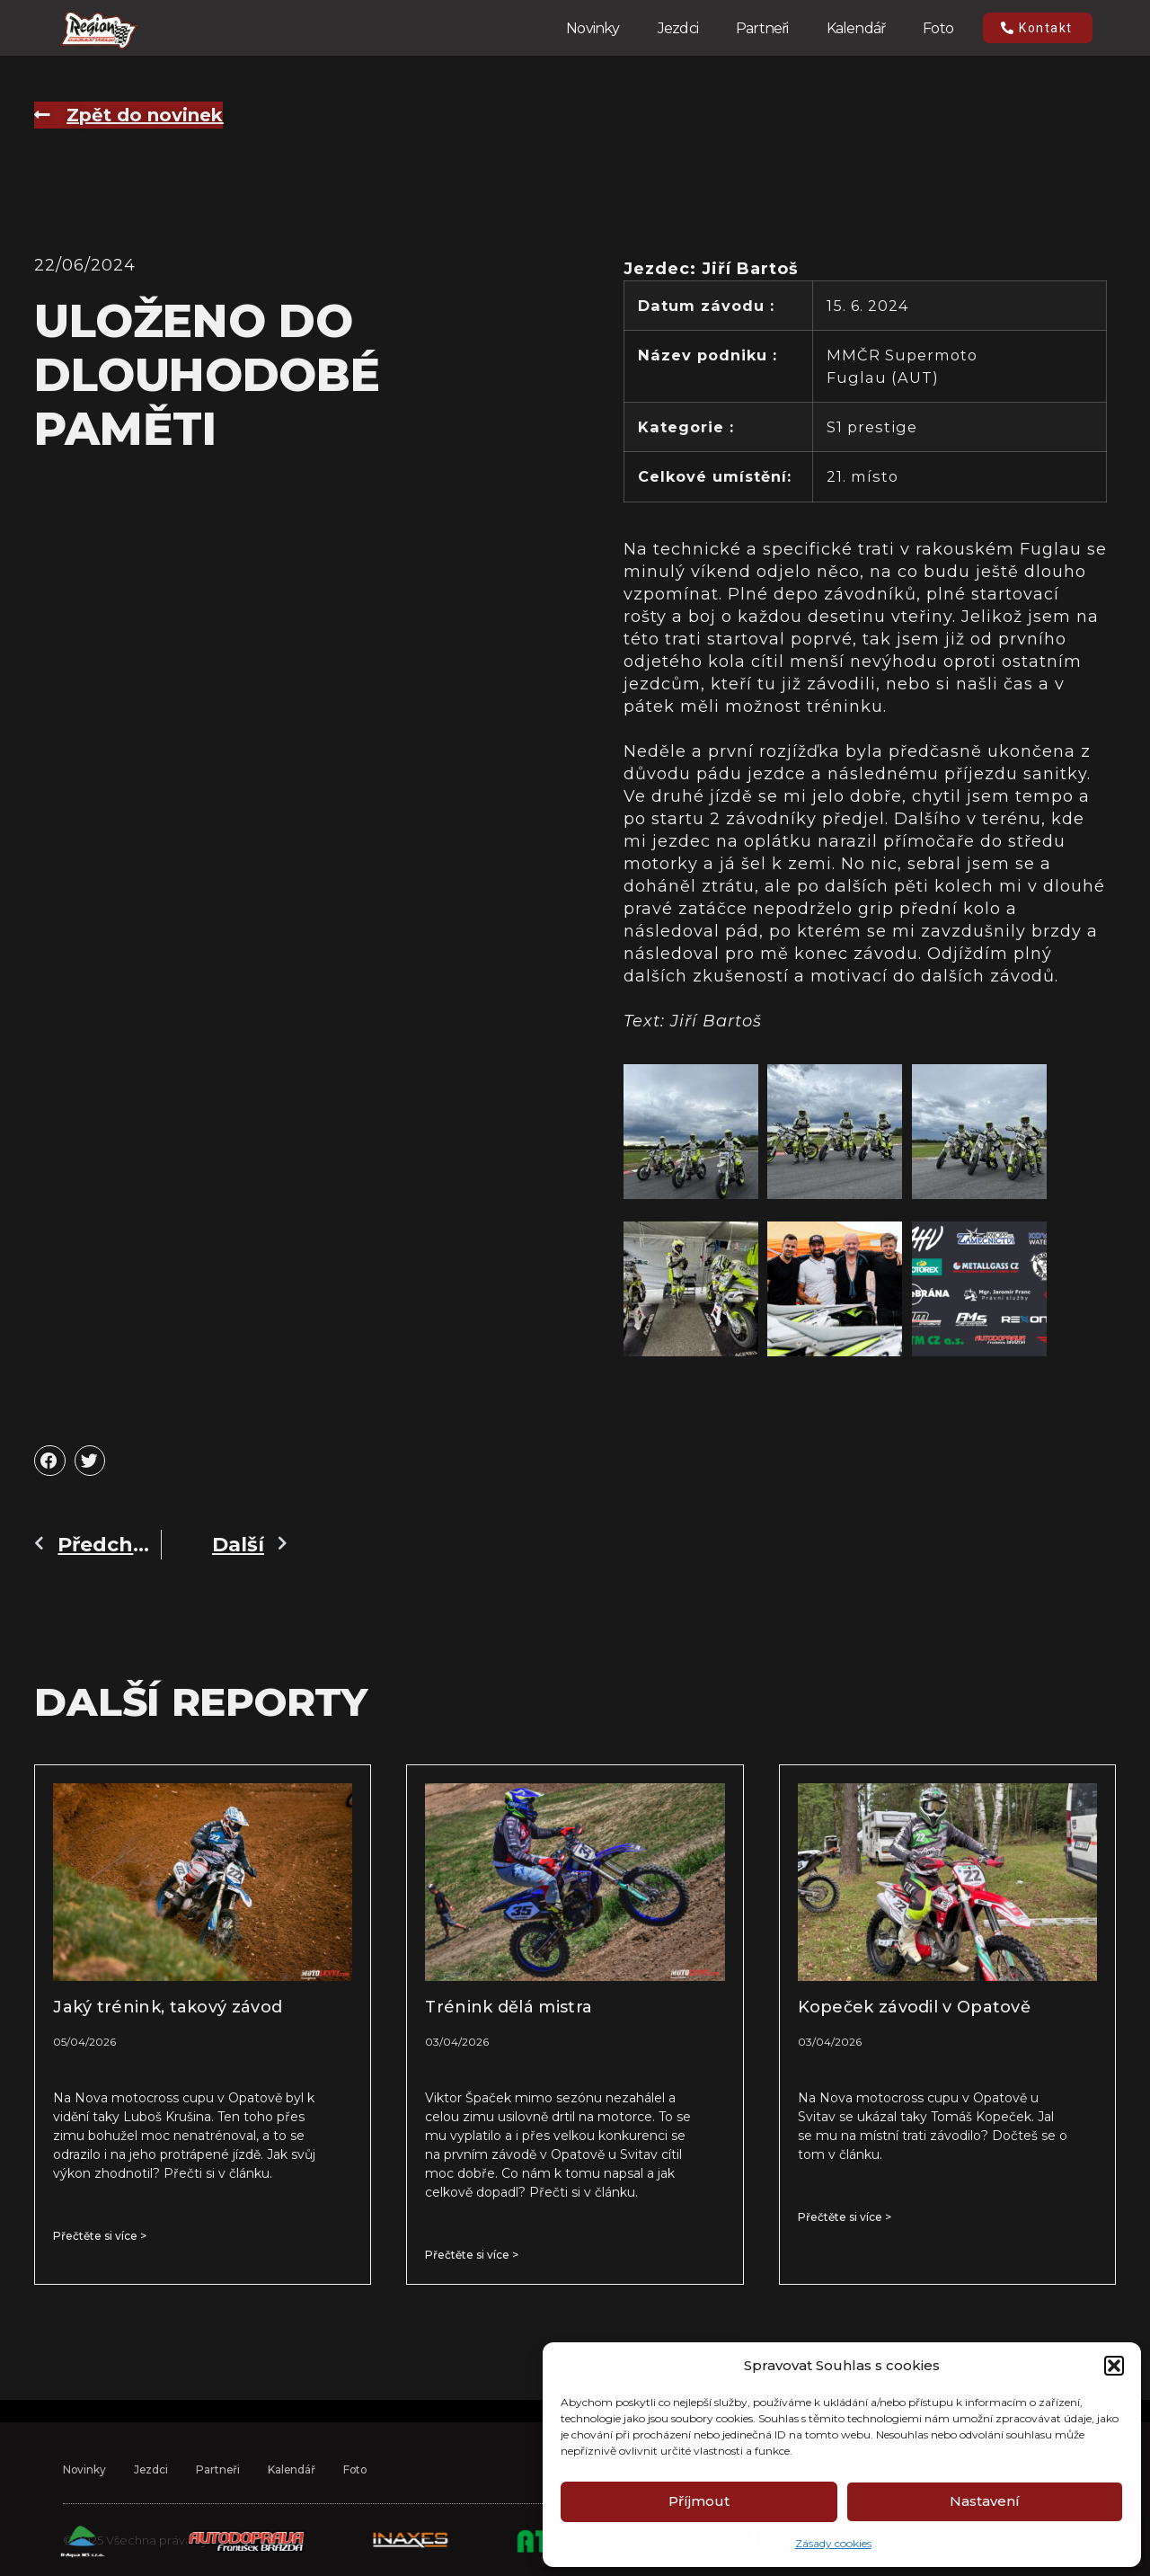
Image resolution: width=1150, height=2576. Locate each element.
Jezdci (678, 28)
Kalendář (856, 28)
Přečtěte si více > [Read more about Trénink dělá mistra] (471, 2254)
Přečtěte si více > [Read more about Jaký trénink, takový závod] (99, 2236)
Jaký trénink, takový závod (167, 2007)
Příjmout (699, 2500)
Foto (938, 28)
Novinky (592, 28)
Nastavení (985, 2500)
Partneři (762, 28)
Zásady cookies (833, 2543)
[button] (1114, 2366)
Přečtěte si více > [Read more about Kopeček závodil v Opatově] (844, 2217)
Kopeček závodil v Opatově (914, 2007)
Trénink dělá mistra (508, 2007)
